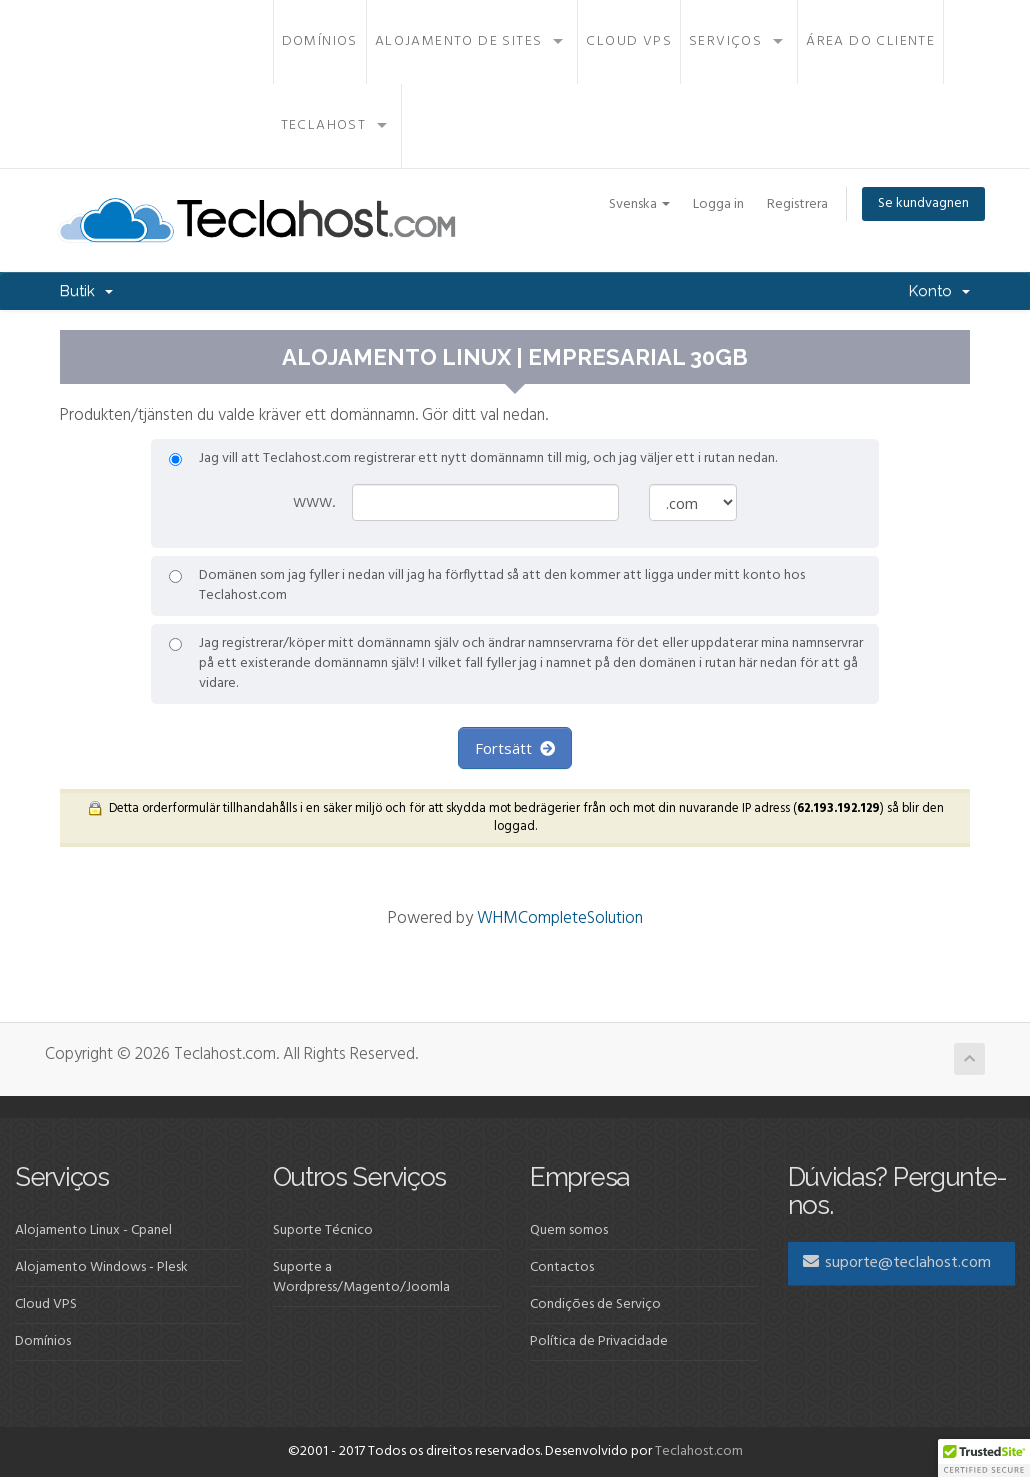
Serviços (725, 41)
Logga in (718, 204)
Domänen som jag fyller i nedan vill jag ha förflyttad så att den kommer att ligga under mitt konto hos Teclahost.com (487, 586)
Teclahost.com (699, 1451)
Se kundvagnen (923, 203)
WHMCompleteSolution (560, 918)
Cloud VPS (629, 41)
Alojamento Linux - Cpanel (93, 1230)
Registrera (797, 204)
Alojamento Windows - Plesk (101, 1267)
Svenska (639, 204)
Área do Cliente (870, 41)
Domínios (320, 41)
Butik (86, 291)
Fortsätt (515, 748)
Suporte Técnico (323, 1230)
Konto (939, 291)
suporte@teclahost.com (897, 1263)
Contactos (562, 1267)
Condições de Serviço (595, 1304)
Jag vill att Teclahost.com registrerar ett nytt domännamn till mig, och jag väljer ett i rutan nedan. (473, 459)
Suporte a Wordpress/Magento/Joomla (361, 1277)
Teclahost (324, 125)
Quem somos (569, 1230)
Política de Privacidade (599, 1341)
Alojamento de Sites (459, 41)
